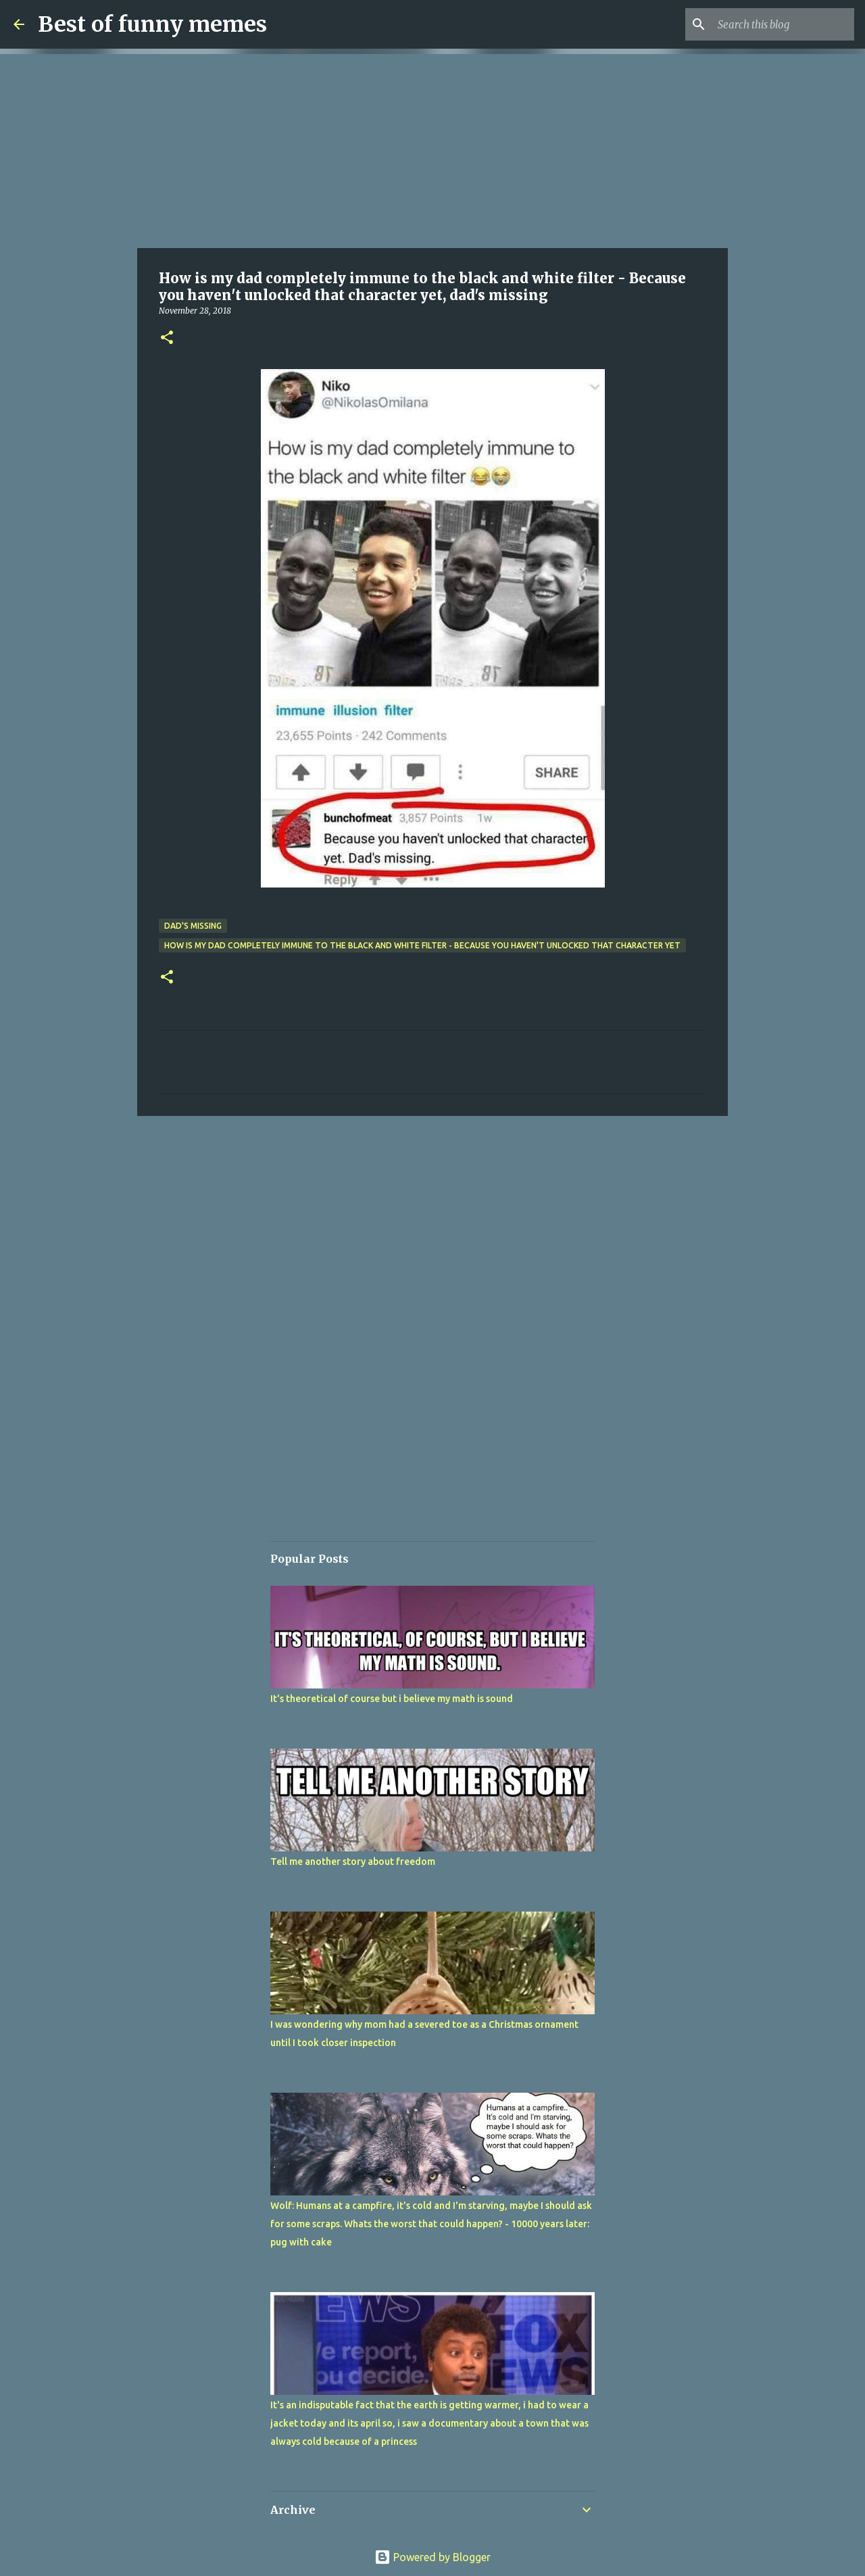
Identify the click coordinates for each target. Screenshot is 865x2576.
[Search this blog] (783, 24)
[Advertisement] (432, 148)
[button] (167, 338)
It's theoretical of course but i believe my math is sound (391, 1698)
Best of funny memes (152, 24)
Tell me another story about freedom (352, 1861)
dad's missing (193, 925)
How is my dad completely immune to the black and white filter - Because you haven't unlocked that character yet (422, 945)
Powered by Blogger (432, 2557)
